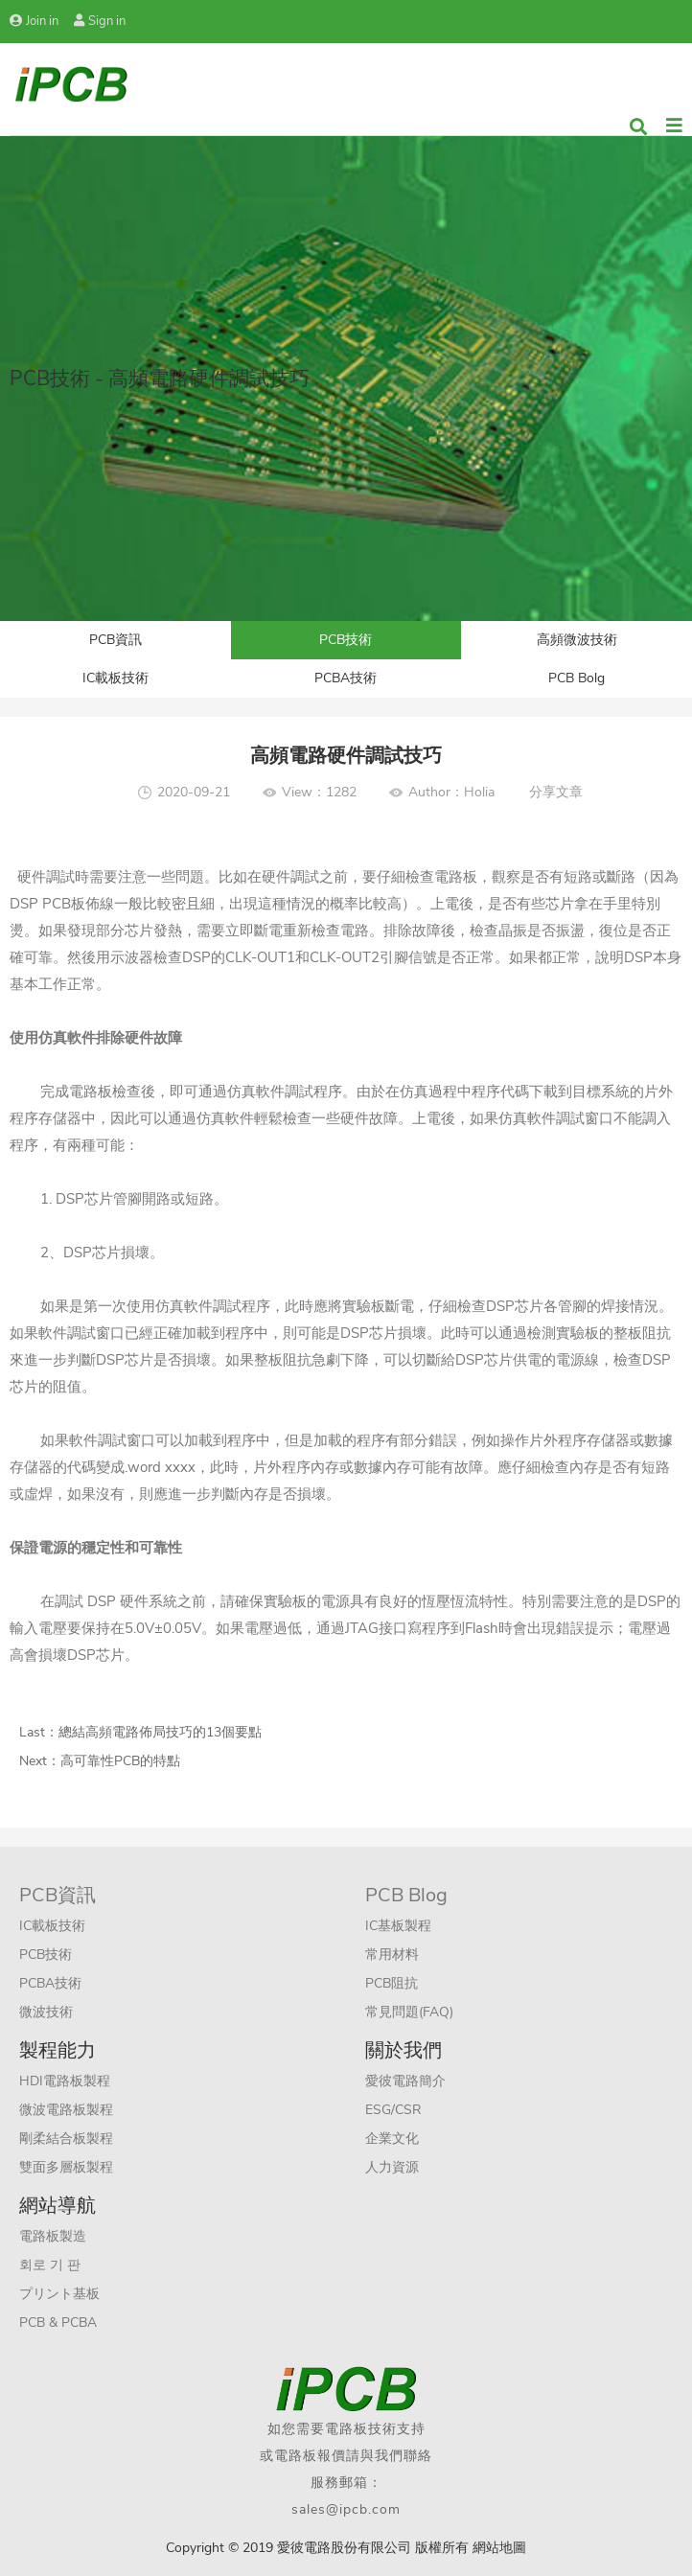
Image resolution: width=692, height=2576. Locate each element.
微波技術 (46, 2012)
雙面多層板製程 (66, 2167)
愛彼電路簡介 (405, 2081)
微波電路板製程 (66, 2110)
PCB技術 (345, 640)
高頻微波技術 (577, 640)
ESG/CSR (393, 2110)
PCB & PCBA (58, 2322)
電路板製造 (52, 2236)
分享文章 (556, 792)
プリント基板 (59, 2294)
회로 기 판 (50, 2265)
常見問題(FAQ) (409, 2012)
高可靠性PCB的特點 (120, 1761)
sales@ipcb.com (346, 2509)
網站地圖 (499, 2548)
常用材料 (392, 1954)
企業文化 (392, 2138)
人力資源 (392, 2167)
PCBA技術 (345, 678)
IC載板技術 (115, 678)
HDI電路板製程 (64, 2081)
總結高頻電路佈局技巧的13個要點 (160, 1732)
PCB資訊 (115, 640)
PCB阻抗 (391, 1983)
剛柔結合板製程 (66, 2138)
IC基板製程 (398, 1926)
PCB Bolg (576, 678)
